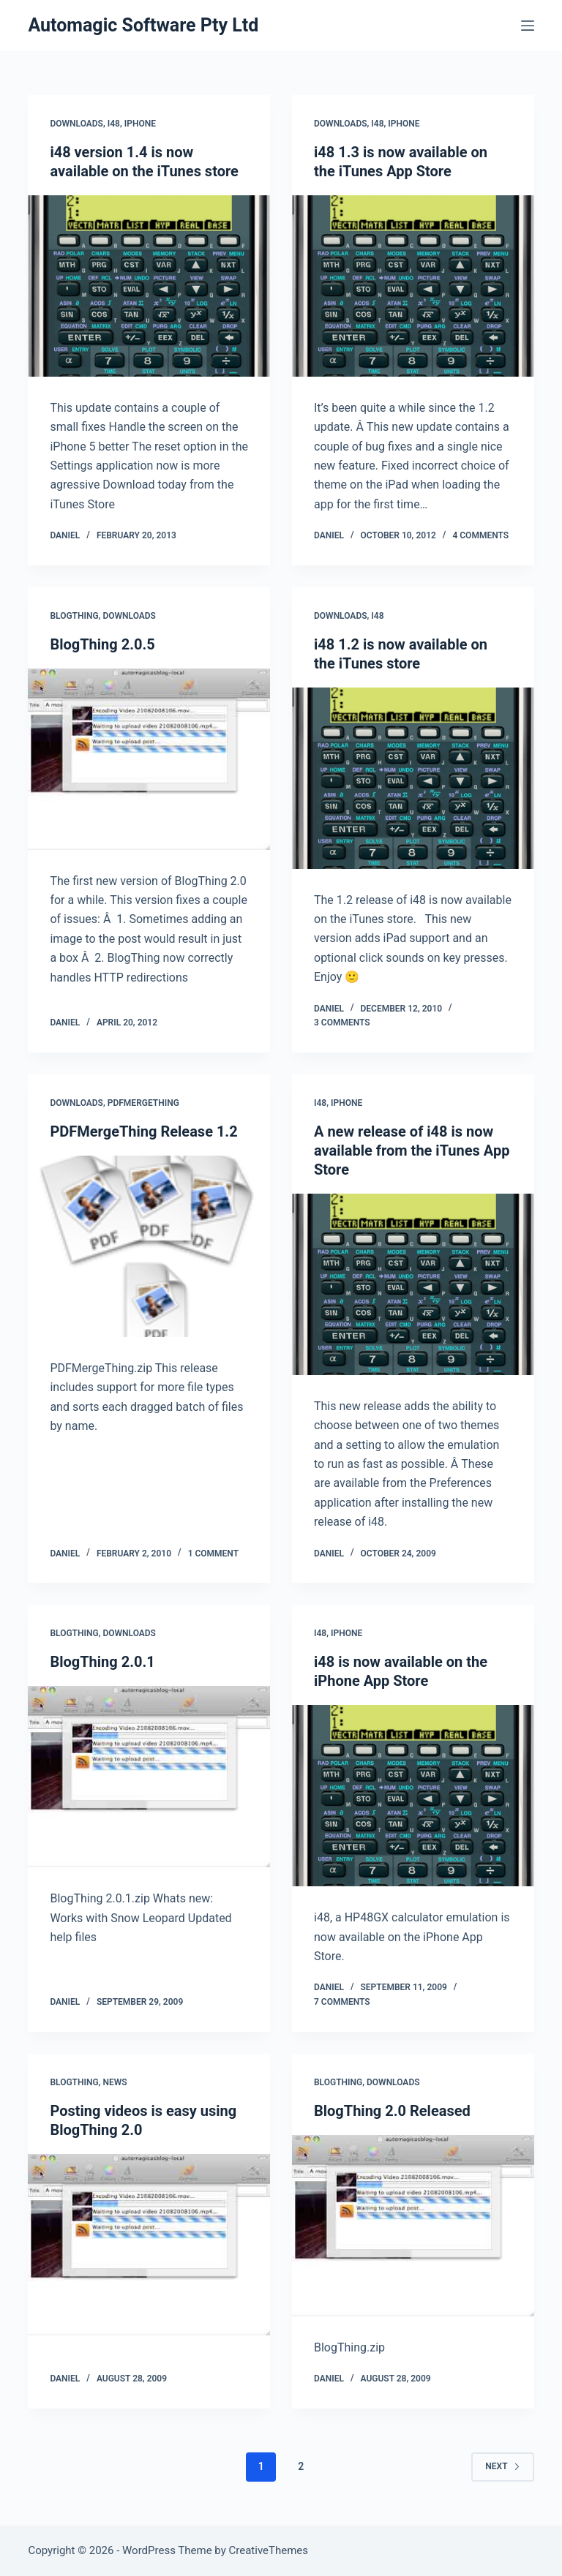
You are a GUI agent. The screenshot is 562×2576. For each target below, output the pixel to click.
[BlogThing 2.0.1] (149, 1776)
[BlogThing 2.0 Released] (413, 2225)
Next (502, 2466)
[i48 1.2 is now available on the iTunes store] (413, 778)
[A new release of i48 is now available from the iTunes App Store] (413, 1284)
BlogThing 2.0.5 (102, 644)
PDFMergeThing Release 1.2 (143, 1131)
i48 (114, 123)
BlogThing (74, 616)
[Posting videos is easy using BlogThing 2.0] (149, 2244)
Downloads (76, 123)
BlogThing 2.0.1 (102, 1662)
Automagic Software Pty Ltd (143, 25)
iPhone (140, 123)
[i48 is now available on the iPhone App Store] (413, 1795)
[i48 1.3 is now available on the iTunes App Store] (413, 286)
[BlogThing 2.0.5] (149, 759)
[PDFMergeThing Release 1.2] (149, 1246)
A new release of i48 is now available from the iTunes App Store (411, 1150)
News (114, 2082)
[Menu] (527, 25)
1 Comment (213, 1553)
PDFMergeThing (143, 1103)
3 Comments (342, 1022)
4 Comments (480, 535)
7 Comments (342, 2002)
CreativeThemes (269, 2550)
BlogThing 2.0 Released (392, 2111)
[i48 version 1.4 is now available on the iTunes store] (149, 286)
